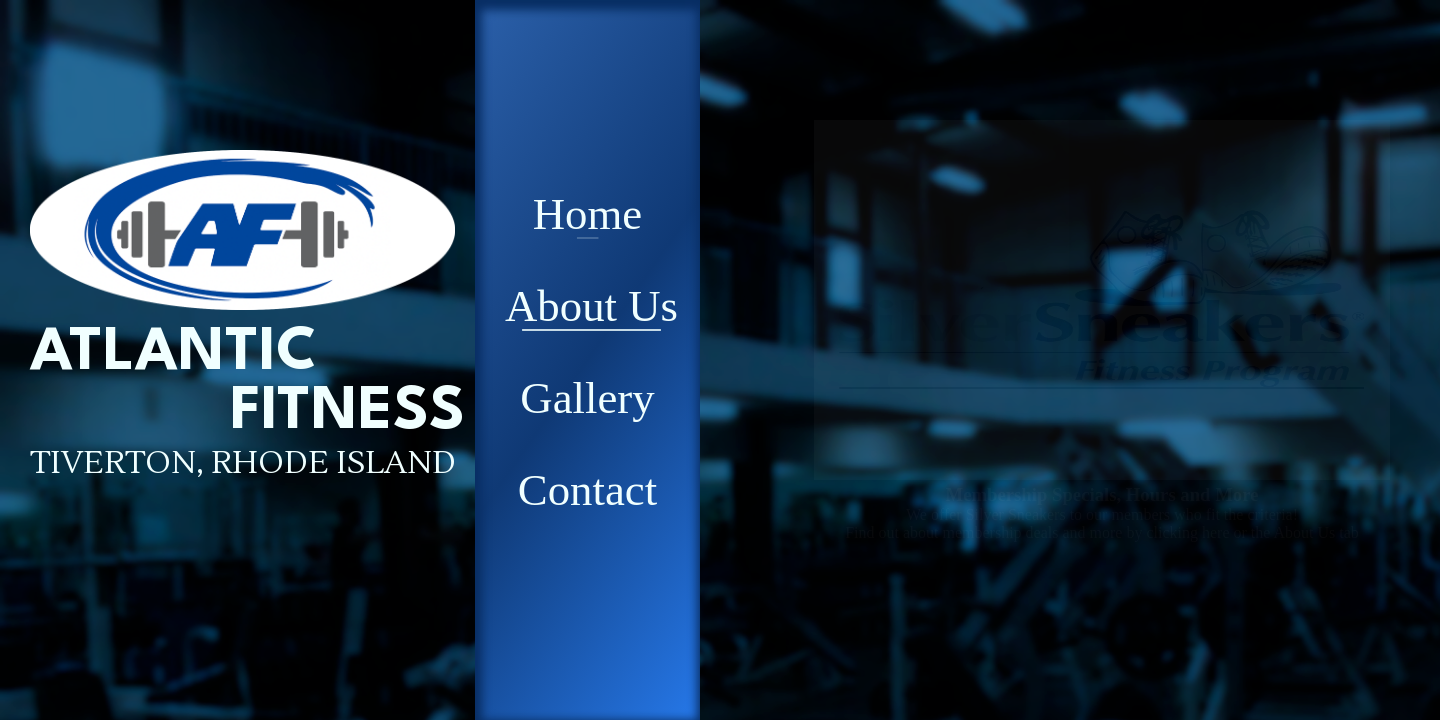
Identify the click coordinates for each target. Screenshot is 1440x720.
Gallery (587, 398)
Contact (587, 490)
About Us (591, 306)
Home (587, 214)
